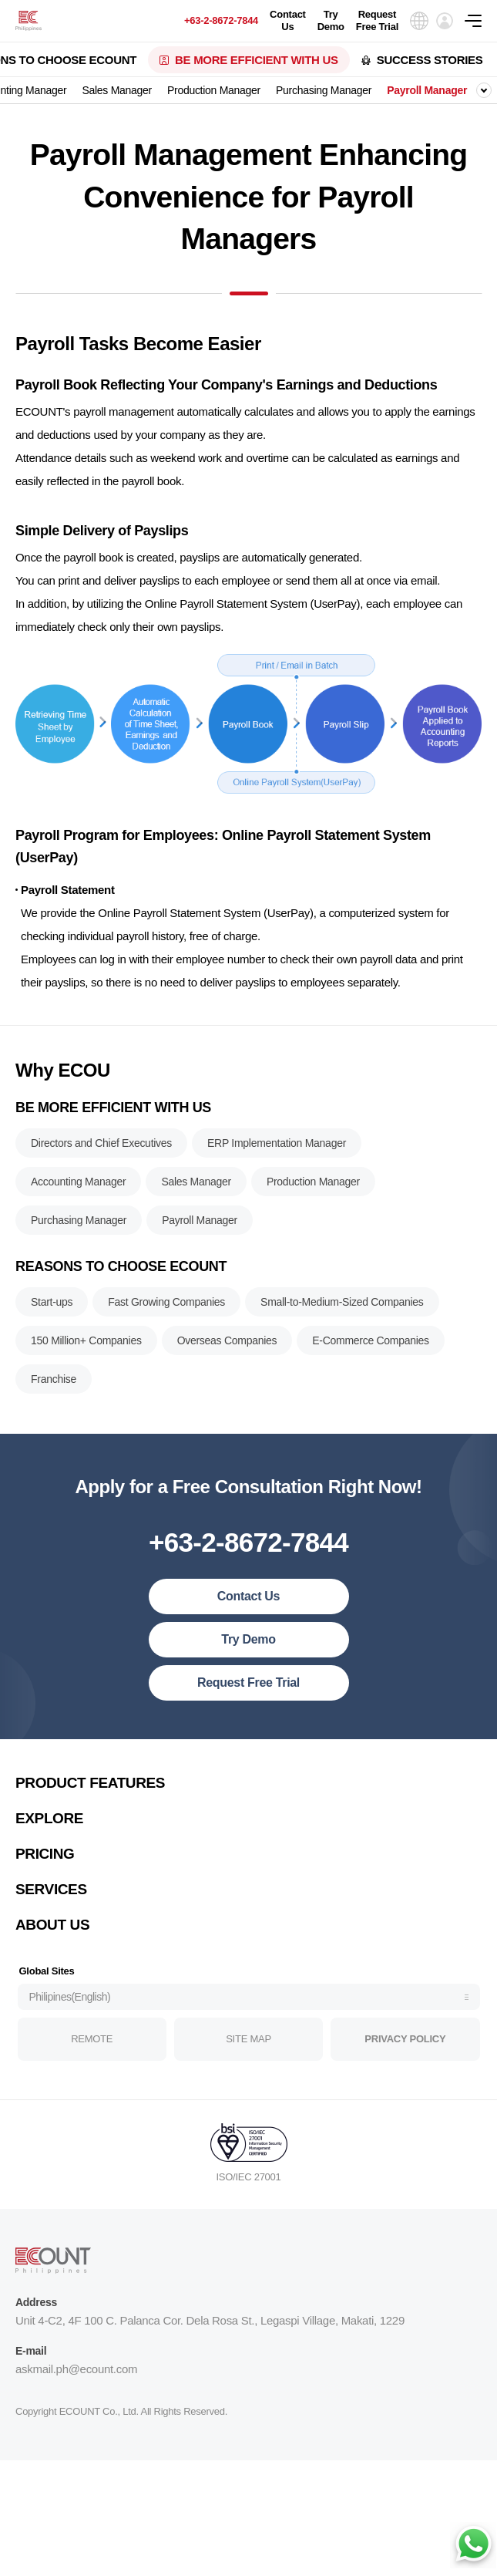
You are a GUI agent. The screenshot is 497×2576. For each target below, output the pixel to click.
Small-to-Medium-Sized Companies (342, 1306)
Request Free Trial (377, 20)
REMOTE (91, 2043)
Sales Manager (117, 90)
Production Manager (213, 90)
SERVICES (51, 1894)
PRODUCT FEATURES (90, 1787)
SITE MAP (248, 2043)
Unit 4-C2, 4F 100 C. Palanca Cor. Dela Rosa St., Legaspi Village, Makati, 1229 (210, 2325)
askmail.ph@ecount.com (76, 2373)
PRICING (45, 1858)
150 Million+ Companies (86, 1345)
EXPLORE (49, 1823)
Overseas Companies (227, 1345)
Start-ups (51, 1306)
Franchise (53, 1383)
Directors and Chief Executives (101, 1147)
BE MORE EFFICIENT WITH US (256, 59)
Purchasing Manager (323, 90)
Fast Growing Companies (166, 1306)
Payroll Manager (427, 90)
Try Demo (330, 20)
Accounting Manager (78, 1186)
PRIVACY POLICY (404, 2043)
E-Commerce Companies (370, 1345)
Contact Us (288, 20)
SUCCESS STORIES (430, 59)
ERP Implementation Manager (276, 1147)
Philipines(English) (70, 2001)
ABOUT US (52, 1929)
